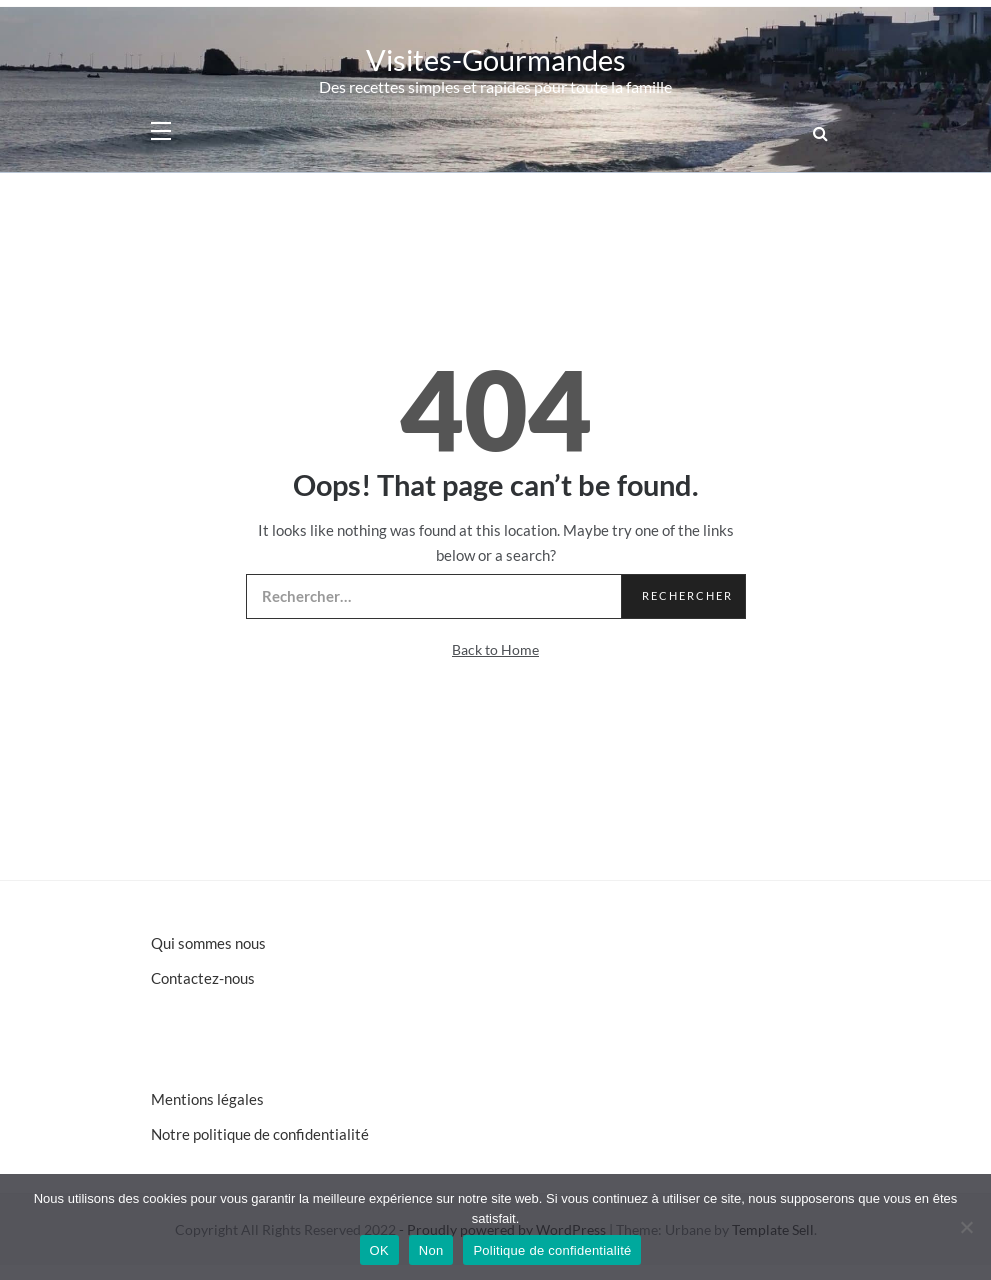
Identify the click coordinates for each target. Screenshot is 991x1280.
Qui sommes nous (208, 943)
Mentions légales (207, 1099)
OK (379, 1250)
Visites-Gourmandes (496, 59)
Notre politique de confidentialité (260, 1134)
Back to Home (495, 649)
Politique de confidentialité (552, 1250)
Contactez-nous (203, 978)
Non (431, 1250)
